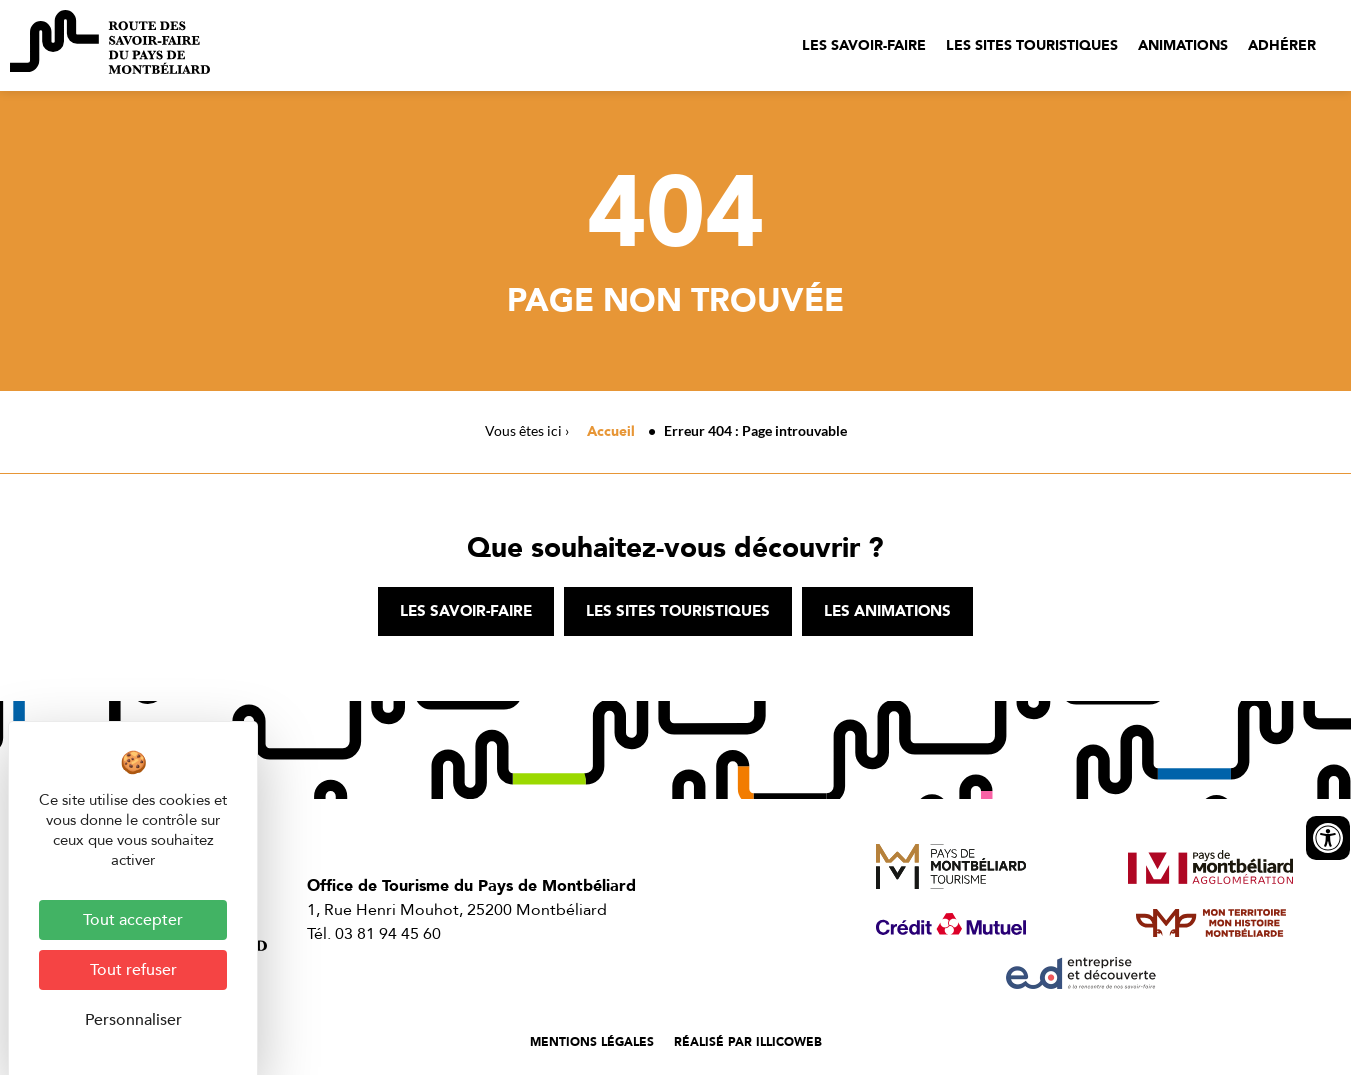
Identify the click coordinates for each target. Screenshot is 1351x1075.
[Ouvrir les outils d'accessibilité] (1328, 838)
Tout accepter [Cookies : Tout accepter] (133, 920)
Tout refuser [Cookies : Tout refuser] (133, 970)
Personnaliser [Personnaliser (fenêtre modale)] (133, 1020)
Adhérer (1282, 45)
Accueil (611, 431)
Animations (1183, 45)
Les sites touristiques (1032, 45)
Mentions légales (592, 1042)
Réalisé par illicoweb (748, 1042)
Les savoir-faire (864, 45)
